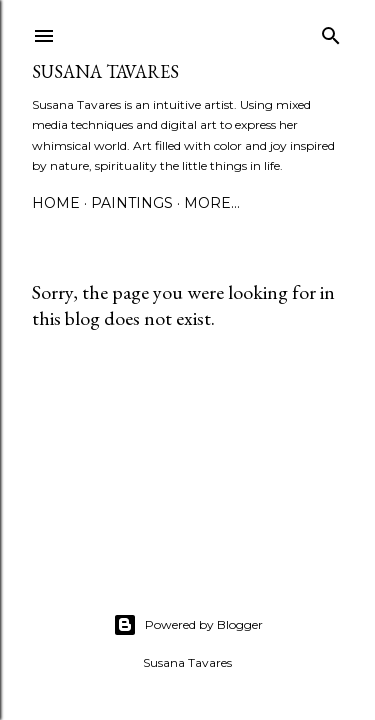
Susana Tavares (105, 71)
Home (56, 203)
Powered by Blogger (188, 625)
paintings (132, 203)
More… (212, 203)
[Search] (331, 31)
